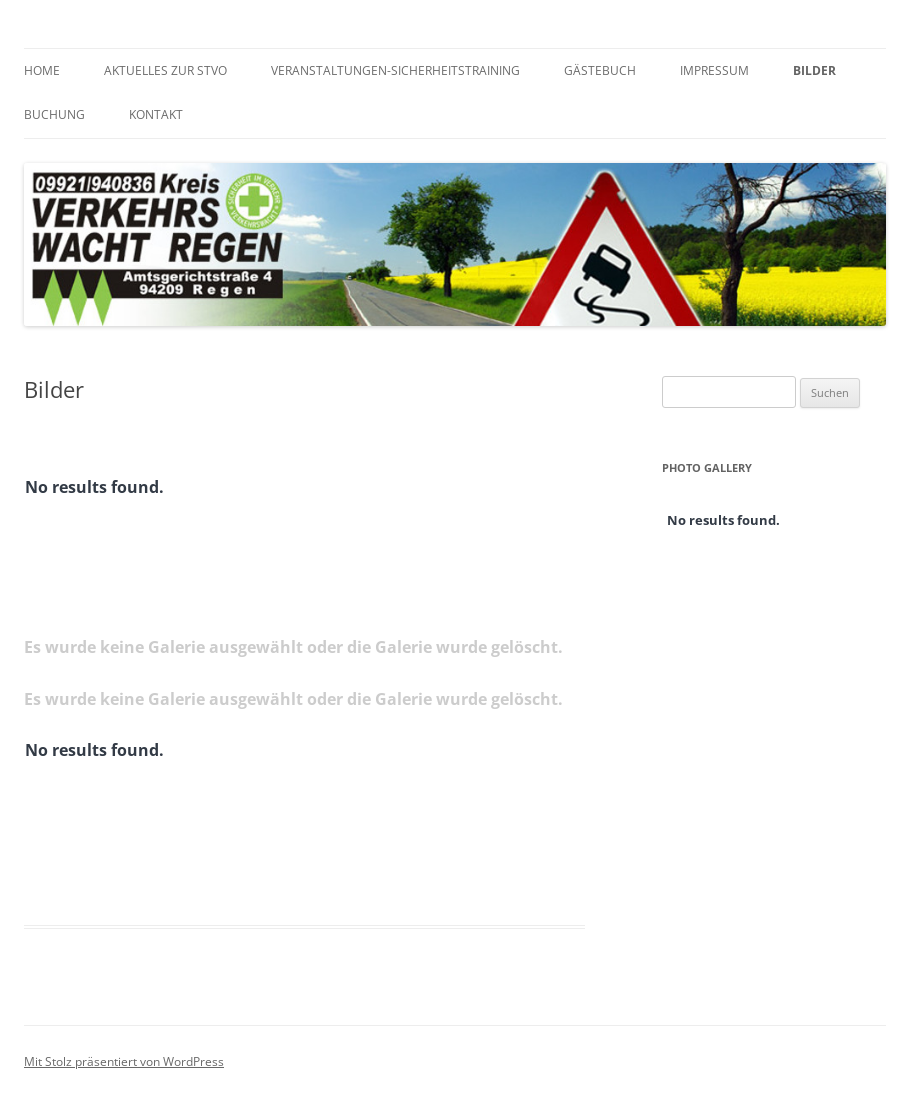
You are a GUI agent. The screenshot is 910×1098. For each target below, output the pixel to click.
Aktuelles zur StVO (165, 70)
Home (42, 70)
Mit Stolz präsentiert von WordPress (124, 1061)
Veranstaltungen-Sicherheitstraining (395, 70)
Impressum (714, 70)
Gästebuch (600, 70)
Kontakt (156, 114)
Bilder (814, 70)
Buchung (54, 114)
